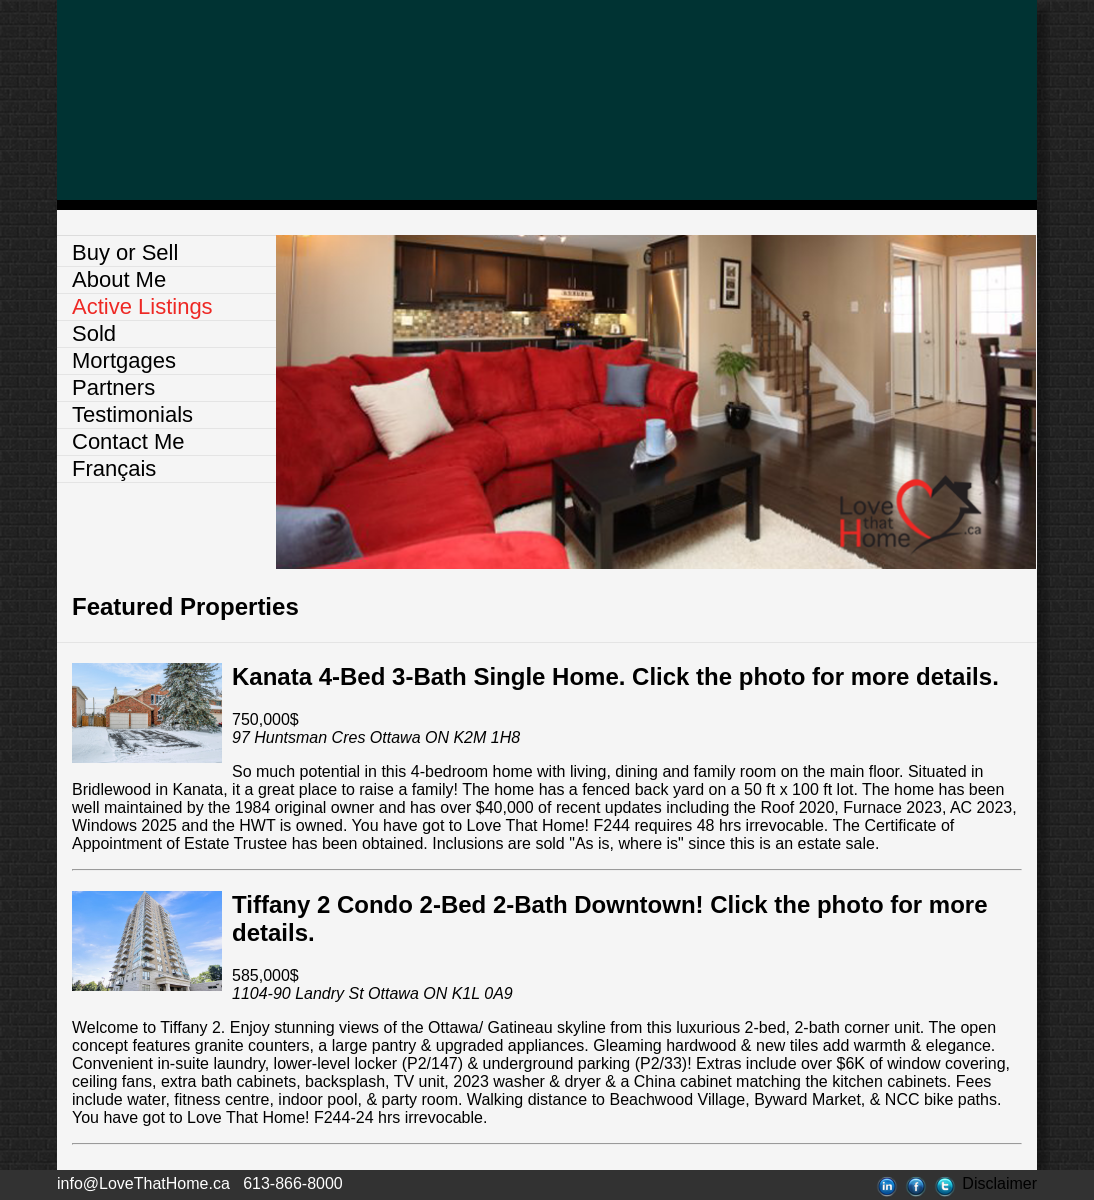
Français (114, 468)
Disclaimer (999, 1183)
